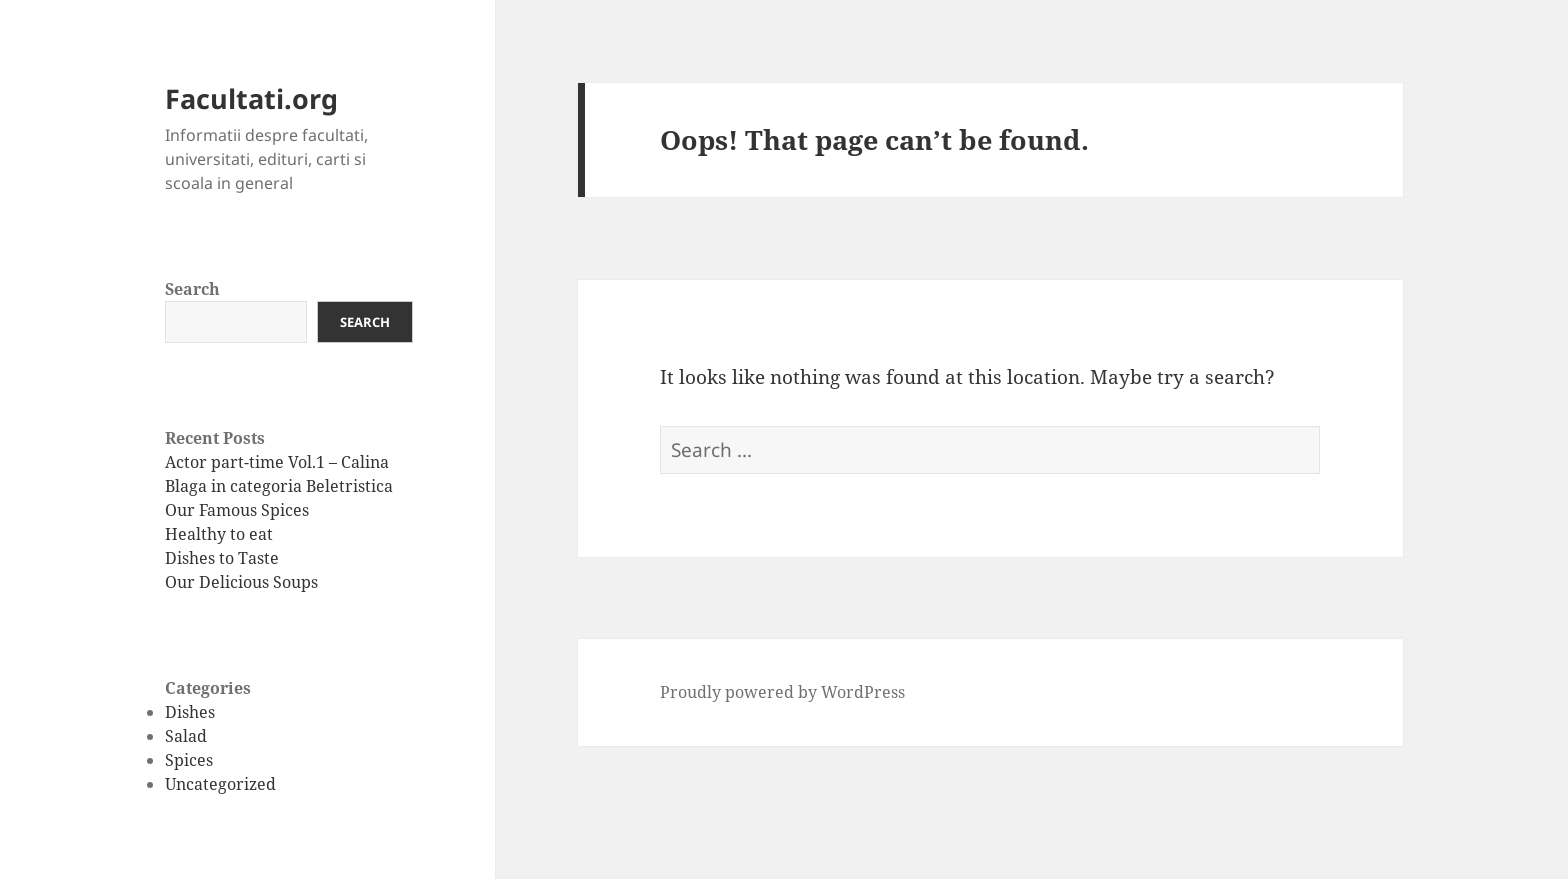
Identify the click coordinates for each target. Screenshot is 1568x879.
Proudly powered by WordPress (782, 692)
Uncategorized (220, 784)
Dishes (190, 712)
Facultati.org (251, 98)
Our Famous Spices (237, 510)
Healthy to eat (219, 534)
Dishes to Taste (222, 558)
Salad (186, 736)
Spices (189, 760)
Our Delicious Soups (241, 582)
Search (192, 289)
